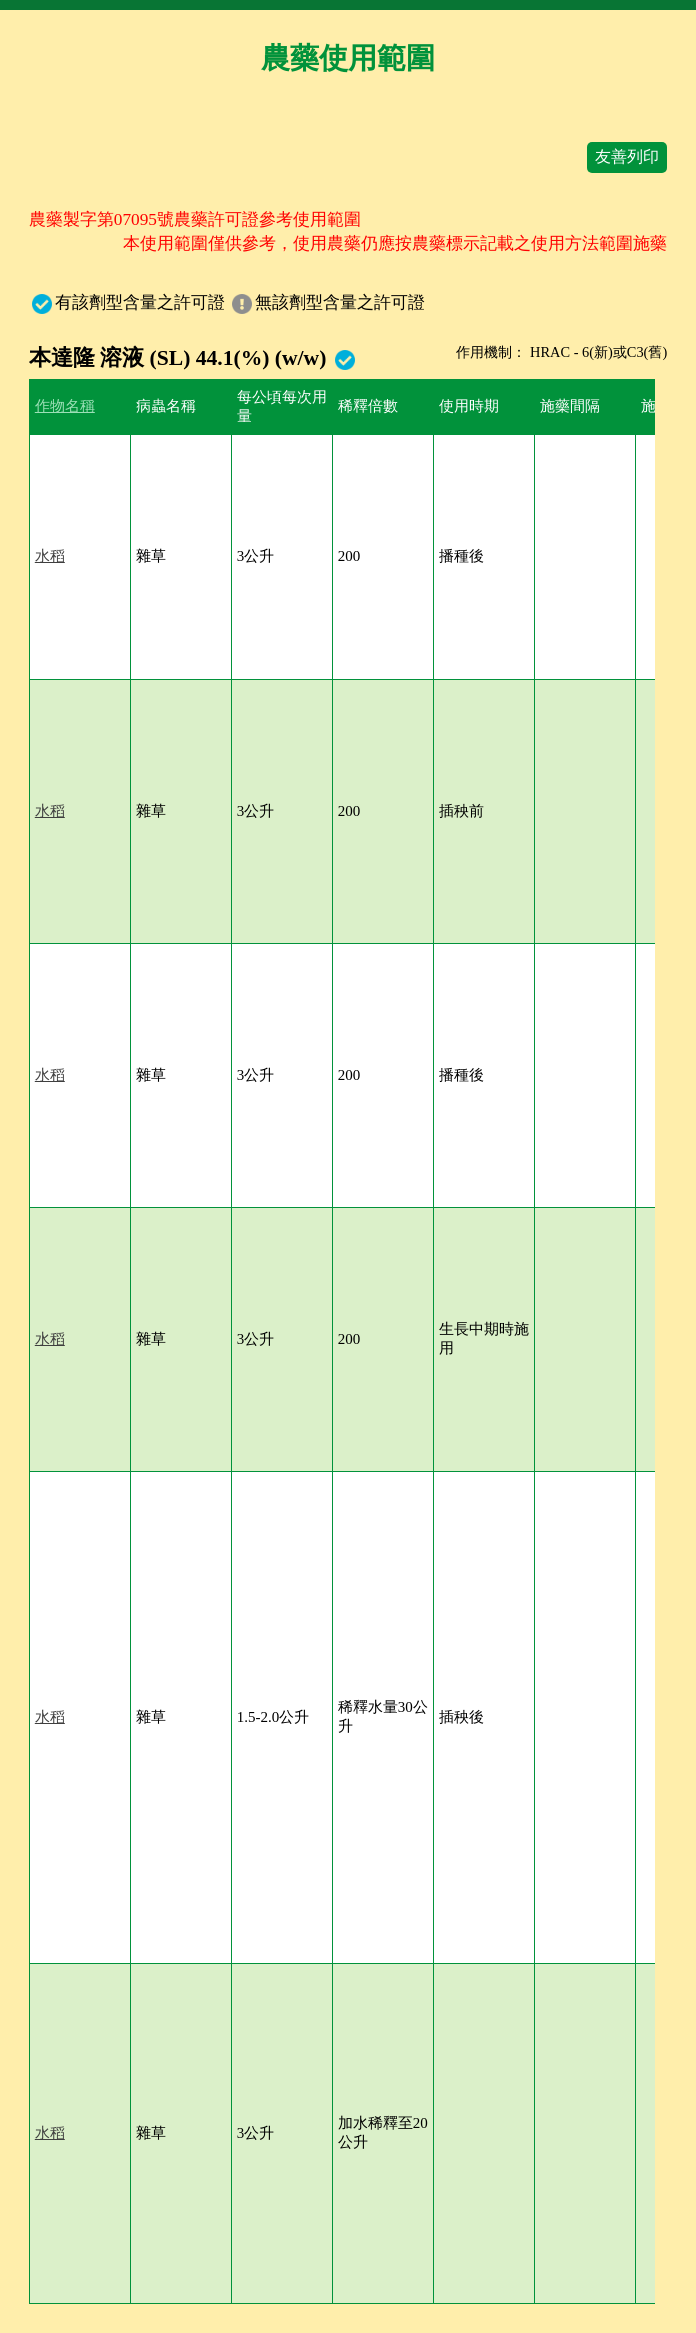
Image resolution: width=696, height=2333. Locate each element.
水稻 (50, 556)
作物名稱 (65, 406)
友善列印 (627, 156)
